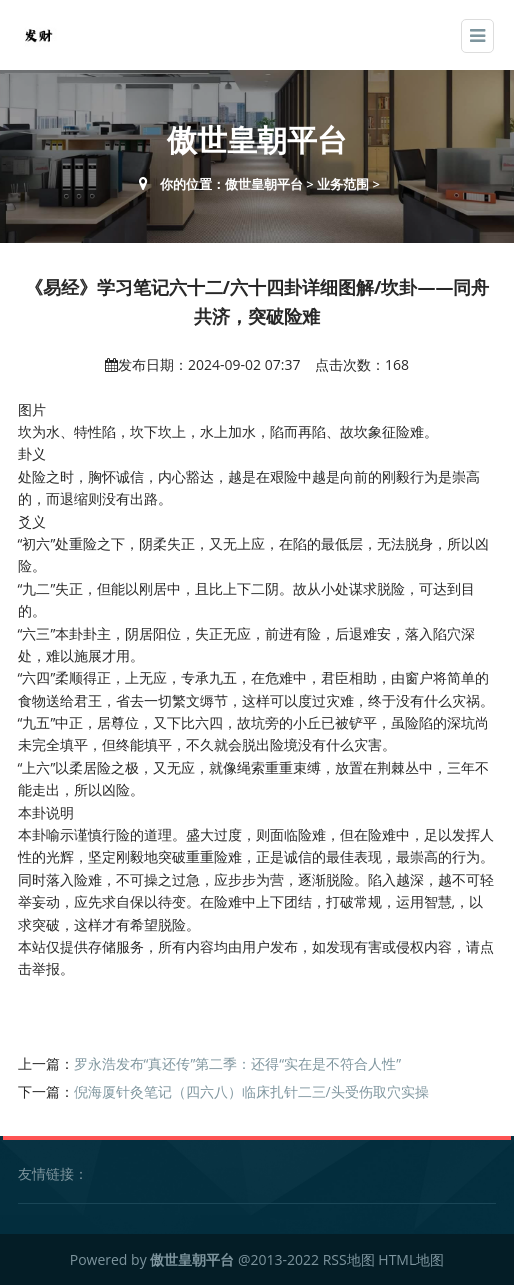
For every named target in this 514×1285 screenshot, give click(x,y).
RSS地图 (349, 1259)
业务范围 (343, 184)
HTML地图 (411, 1259)
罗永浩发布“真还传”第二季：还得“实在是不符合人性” (238, 1063)
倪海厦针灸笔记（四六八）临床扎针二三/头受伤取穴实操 (251, 1091)
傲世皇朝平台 (264, 184)
